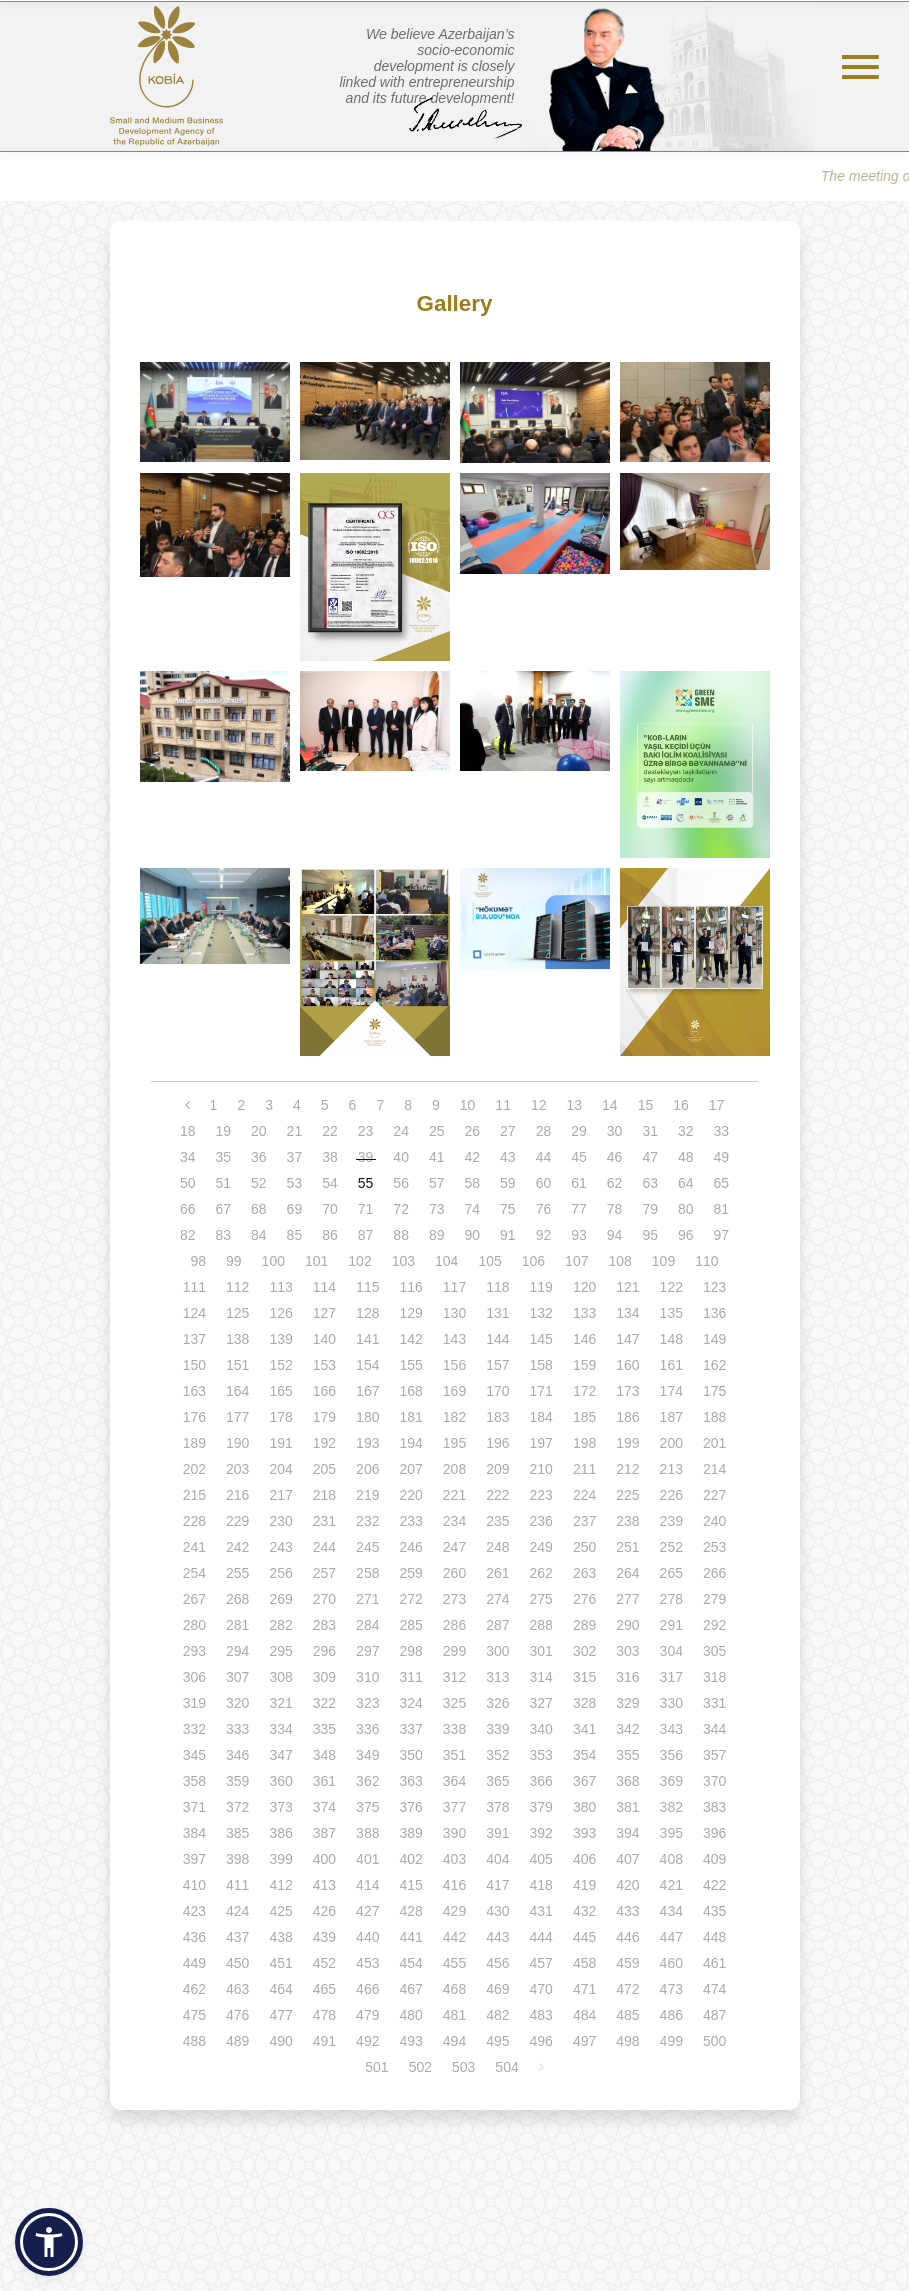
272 (410, 1599)
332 (194, 1729)
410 (194, 1885)
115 (367, 1287)
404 (497, 1859)
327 (541, 1703)
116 (410, 1287)
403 (454, 1859)
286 (454, 1625)
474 (714, 1989)
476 (237, 2015)
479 (367, 2015)
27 (508, 1131)
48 (686, 1157)
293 (194, 1651)
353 (541, 1755)
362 (367, 1781)
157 (497, 1365)
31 (650, 1131)
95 (650, 1235)
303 (627, 1651)
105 (489, 1261)
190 (237, 1443)
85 (295, 1235)
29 (579, 1131)
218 (324, 1495)
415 (410, 1885)
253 (714, 1547)
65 (722, 1183)
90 (473, 1235)
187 (671, 1417)
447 (671, 1937)
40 (401, 1157)
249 (541, 1547)
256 (280, 1573)
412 (280, 1885)
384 (194, 1833)
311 (410, 1677)
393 (584, 1833)
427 (367, 1911)
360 (280, 1781)
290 (627, 1625)
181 (410, 1417)
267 (194, 1599)
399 (280, 1859)
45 (579, 1157)
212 (627, 1469)
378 (497, 1807)
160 (627, 1365)
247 (454, 1547)
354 (584, 1755)
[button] (49, 2242)
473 (671, 1989)
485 (627, 2015)
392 (541, 1833)
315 (584, 1677)
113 (280, 1287)
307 (237, 1677)
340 (541, 1729)
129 (410, 1313)
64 (686, 1183)
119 (541, 1287)
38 (330, 1157)
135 (671, 1313)
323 (367, 1703)
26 (473, 1131)
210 (541, 1469)
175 (714, 1391)
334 (280, 1729)
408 (671, 1859)
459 (627, 1963)
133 (584, 1313)
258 (367, 1573)
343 (671, 1729)
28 (544, 1131)
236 (541, 1521)
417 (497, 1885)
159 (584, 1365)
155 (410, 1365)
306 (194, 1677)
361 (324, 1781)
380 (584, 1807)
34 (188, 1157)
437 (237, 1937)
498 (627, 2041)
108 (619, 1261)
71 (366, 1209)
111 (194, 1287)
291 (671, 1625)
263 (584, 1573)
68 (259, 1209)
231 (324, 1521)
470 (541, 1989)
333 (237, 1729)
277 (627, 1599)
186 (627, 1417)
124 (194, 1313)
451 (280, 1963)
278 (671, 1599)
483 (541, 2015)
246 (410, 1547)
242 (237, 1547)
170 (497, 1391)
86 (330, 1235)
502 (420, 2067)
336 (367, 1729)
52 (259, 1183)
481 (454, 2015)
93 (579, 1235)
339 (497, 1729)
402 (410, 1859)
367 (584, 1781)
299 (454, 1651)
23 (366, 1131)
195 (454, 1443)
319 (194, 1703)
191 (280, 1443)
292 (714, 1625)
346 (237, 1755)
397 (194, 1859)
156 (454, 1365)
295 (280, 1651)
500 (714, 2041)
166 (324, 1391)
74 (473, 1209)
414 (367, 1885)
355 (627, 1755)
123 (714, 1287)
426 (324, 1911)
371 (194, 1807)
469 (497, 1989)
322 (324, 1703)
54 (330, 1183)
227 (714, 1495)
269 (280, 1599)
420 (627, 1885)
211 (584, 1469)
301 (541, 1651)
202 (194, 1469)
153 (324, 1365)
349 (367, 1755)
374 (324, 1807)
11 (503, 1105)
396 (714, 1833)
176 (194, 1417)
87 (366, 1235)
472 (627, 1989)
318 (714, 1677)
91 (508, 1235)
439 (324, 1937)
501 (376, 2067)
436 (194, 1937)
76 (544, 1209)
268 (237, 1599)
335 (324, 1729)
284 (367, 1625)
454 (410, 1963)
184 (541, 1417)
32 (686, 1131)
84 (259, 1235)
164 (237, 1391)
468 (454, 1989)
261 (497, 1573)
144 (497, 1339)
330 (671, 1703)
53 (295, 1183)
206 (367, 1469)
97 (722, 1235)
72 (401, 1209)
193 (367, 1443)
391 (497, 1833)
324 (410, 1703)
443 (497, 1937)
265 (671, 1573)
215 (194, 1495)
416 (454, 1885)
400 (324, 1859)
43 (508, 1157)
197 (541, 1443)
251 (627, 1547)
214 (714, 1469)
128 (367, 1313)
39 (366, 1157)
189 (194, 1443)
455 (454, 1963)
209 (497, 1469)
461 (714, 1963)
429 (454, 1911)
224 (584, 1495)
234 (454, 1521)
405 (541, 1859)
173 (627, 1391)
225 (627, 1495)
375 (367, 1807)
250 (584, 1547)
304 (671, 1651)
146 (584, 1339)
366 (541, 1781)
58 (473, 1183)
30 (615, 1131)
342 (627, 1729)
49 (722, 1157)
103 (403, 1261)
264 (627, 1573)
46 (615, 1157)
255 (237, 1573)
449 (194, 1963)
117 (454, 1287)
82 (188, 1235)
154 (367, 1365)
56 (401, 1183)
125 (237, 1313)
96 (686, 1235)
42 (473, 1157)
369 (671, 1781)
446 (627, 1937)
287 (497, 1625)
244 (324, 1547)
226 (671, 1495)
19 (223, 1131)
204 (280, 1469)
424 (237, 1911)
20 (259, 1131)
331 (714, 1703)
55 (366, 1183)
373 (280, 1807)
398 (237, 1859)
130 (454, 1313)
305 (714, 1651)
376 (410, 1807)
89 (437, 1235)
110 (706, 1261)
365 (497, 1781)
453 (367, 1963)
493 (410, 2041)
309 (324, 1677)
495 (497, 2041)
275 (541, 1599)
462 (194, 1989)
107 (576, 1261)
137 (194, 1339)
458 (584, 1963)
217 (280, 1495)
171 (541, 1391)
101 (316, 1261)
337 (410, 1729)
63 (650, 1183)
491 (324, 2041)
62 (615, 1183)
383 (714, 1807)
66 (188, 1209)
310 (367, 1677)
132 (541, 1313)
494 (454, 2041)
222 (497, 1495)
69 (295, 1209)
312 (454, 1677)
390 (454, 1833)
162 (714, 1365)
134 (627, 1313)
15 (646, 1105)
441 (410, 1937)
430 (497, 1911)
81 (722, 1209)
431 (541, 1911)
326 (497, 1703)
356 (671, 1755)
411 (237, 1885)
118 (497, 1287)
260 (454, 1573)
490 (280, 2041)
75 (508, 1209)
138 (237, 1339)
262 (541, 1573)
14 (610, 1105)
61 (579, 1183)
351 (454, 1755)
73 (437, 1209)
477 (280, 2015)
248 (497, 1547)
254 (194, 1573)
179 (324, 1417)
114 (324, 1287)
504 (506, 2067)
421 (671, 1885)
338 (454, 1729)
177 (237, 1417)
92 (544, 1235)
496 (541, 2041)
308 (280, 1677)
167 (367, 1391)
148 (671, 1339)
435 (714, 1911)
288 (541, 1625)
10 (468, 1105)
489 (237, 2041)
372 (237, 1807)
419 (584, 1885)
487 (714, 2015)
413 (324, 1885)
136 (714, 1313)
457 (541, 1963)
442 (454, 1937)
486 (671, 2015)
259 (410, 1573)
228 (194, 1521)
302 (584, 1651)
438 (280, 1937)
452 (324, 1963)
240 (714, 1521)
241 (194, 1547)
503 (463, 2067)
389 (410, 1833)
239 (671, 1521)
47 (650, 1157)
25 (437, 1131)
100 (273, 1261)
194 (410, 1443)
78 (615, 1209)
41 (437, 1157)
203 (237, 1469)
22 (330, 1131)
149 (714, 1339)
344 (714, 1729)
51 (223, 1183)
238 (627, 1521)
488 (194, 2041)
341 (584, 1729)
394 (627, 1833)
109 (663, 1261)
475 (194, 2015)
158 (541, 1365)
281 (237, 1625)
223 (541, 1495)
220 (410, 1495)
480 (410, 2015)
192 (324, 1443)
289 (584, 1625)
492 (367, 2041)
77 (579, 1209)
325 (454, 1703)
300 (497, 1651)
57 (437, 1183)
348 (324, 1755)
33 (722, 1131)
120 (584, 1287)
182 (454, 1417)
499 (671, 2041)
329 (627, 1703)
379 (541, 1807)
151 (237, 1365)
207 (410, 1469)
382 (671, 1807)
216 (237, 1495)
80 (686, 1209)
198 (584, 1443)
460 (671, 1963)
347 (280, 1755)
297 (367, 1651)
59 (508, 1183)
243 (280, 1547)
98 (198, 1261)
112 (237, 1287)
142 (410, 1339)
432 (584, 1911)
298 (410, 1651)
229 (237, 1521)
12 (539, 1105)
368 (627, 1781)
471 (584, 1989)
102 (359, 1261)
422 (714, 1885)
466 (367, 1989)
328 (584, 1703)
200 (671, 1443)
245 (367, 1547)
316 (627, 1677)
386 (280, 1833)
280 (194, 1625)
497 (584, 2041)
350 (410, 1755)
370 (714, 1781)
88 (401, 1235)
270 (324, 1599)
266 (714, 1573)
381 (627, 1807)
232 (367, 1521)
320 (237, 1703)
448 (714, 1937)
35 (223, 1157)
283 (324, 1625)
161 (671, 1365)
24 (401, 1131)
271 (367, 1599)
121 (627, 1287)
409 (714, 1859)
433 (627, 1911)
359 (237, 1781)
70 (330, 1209)
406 (584, 1859)
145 (541, 1339)
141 (367, 1339)
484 (584, 2015)
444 (541, 1937)
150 (194, 1365)
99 (234, 1261)
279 (714, 1599)
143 (454, 1339)
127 (324, 1313)
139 (280, 1339)
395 (671, 1833)
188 (714, 1417)
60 (544, 1183)
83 (223, 1235)
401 (367, 1859)
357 (714, 1755)
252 (671, 1547)
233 (410, 1521)
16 (681, 1105)
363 (410, 1781)
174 (671, 1391)
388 (367, 1833)
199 (627, 1443)
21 (295, 1131)
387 (324, 1833)
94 (615, 1235)
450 (237, 1963)
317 (671, 1677)
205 (324, 1469)
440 (367, 1937)
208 (454, 1469)
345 (194, 1755)
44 (544, 1157)
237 (584, 1521)
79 (650, 1209)
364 (454, 1781)
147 (627, 1339)
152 (280, 1365)
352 (497, 1755)
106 (533, 1261)
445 (584, 1937)
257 (324, 1573)
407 (627, 1859)
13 (575, 1105)
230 (280, 1521)
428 (410, 1911)
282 (280, 1625)
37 (295, 1157)
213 (671, 1469)
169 (454, 1391)
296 (324, 1651)
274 (497, 1599)
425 (280, 1911)
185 (584, 1417)
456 (497, 1963)
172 (584, 1391)
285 (410, 1625)
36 (259, 1157)
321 (280, 1703)
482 (497, 2015)
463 (237, 1989)
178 (280, 1417)
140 (324, 1339)
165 (280, 1391)
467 (410, 1989)
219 (367, 1495)
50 (188, 1183)
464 (280, 1989)
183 (497, 1417)
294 (237, 1651)
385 (237, 1833)
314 (541, 1677)
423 (194, 1911)
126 (280, 1313)
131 (497, 1313)
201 (714, 1443)
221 (454, 1495)
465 (324, 1989)
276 (584, 1599)
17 (717, 1105)
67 (223, 1209)
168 (410, 1391)
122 (671, 1287)
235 (497, 1521)
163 (194, 1391)
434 (671, 1911)
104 (446, 1261)
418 (541, 1885)
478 (324, 2015)
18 (188, 1131)
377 (454, 1807)
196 (497, 1443)
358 (194, 1781)
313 (497, 1677)
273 (454, 1599)
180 (367, 1417)
